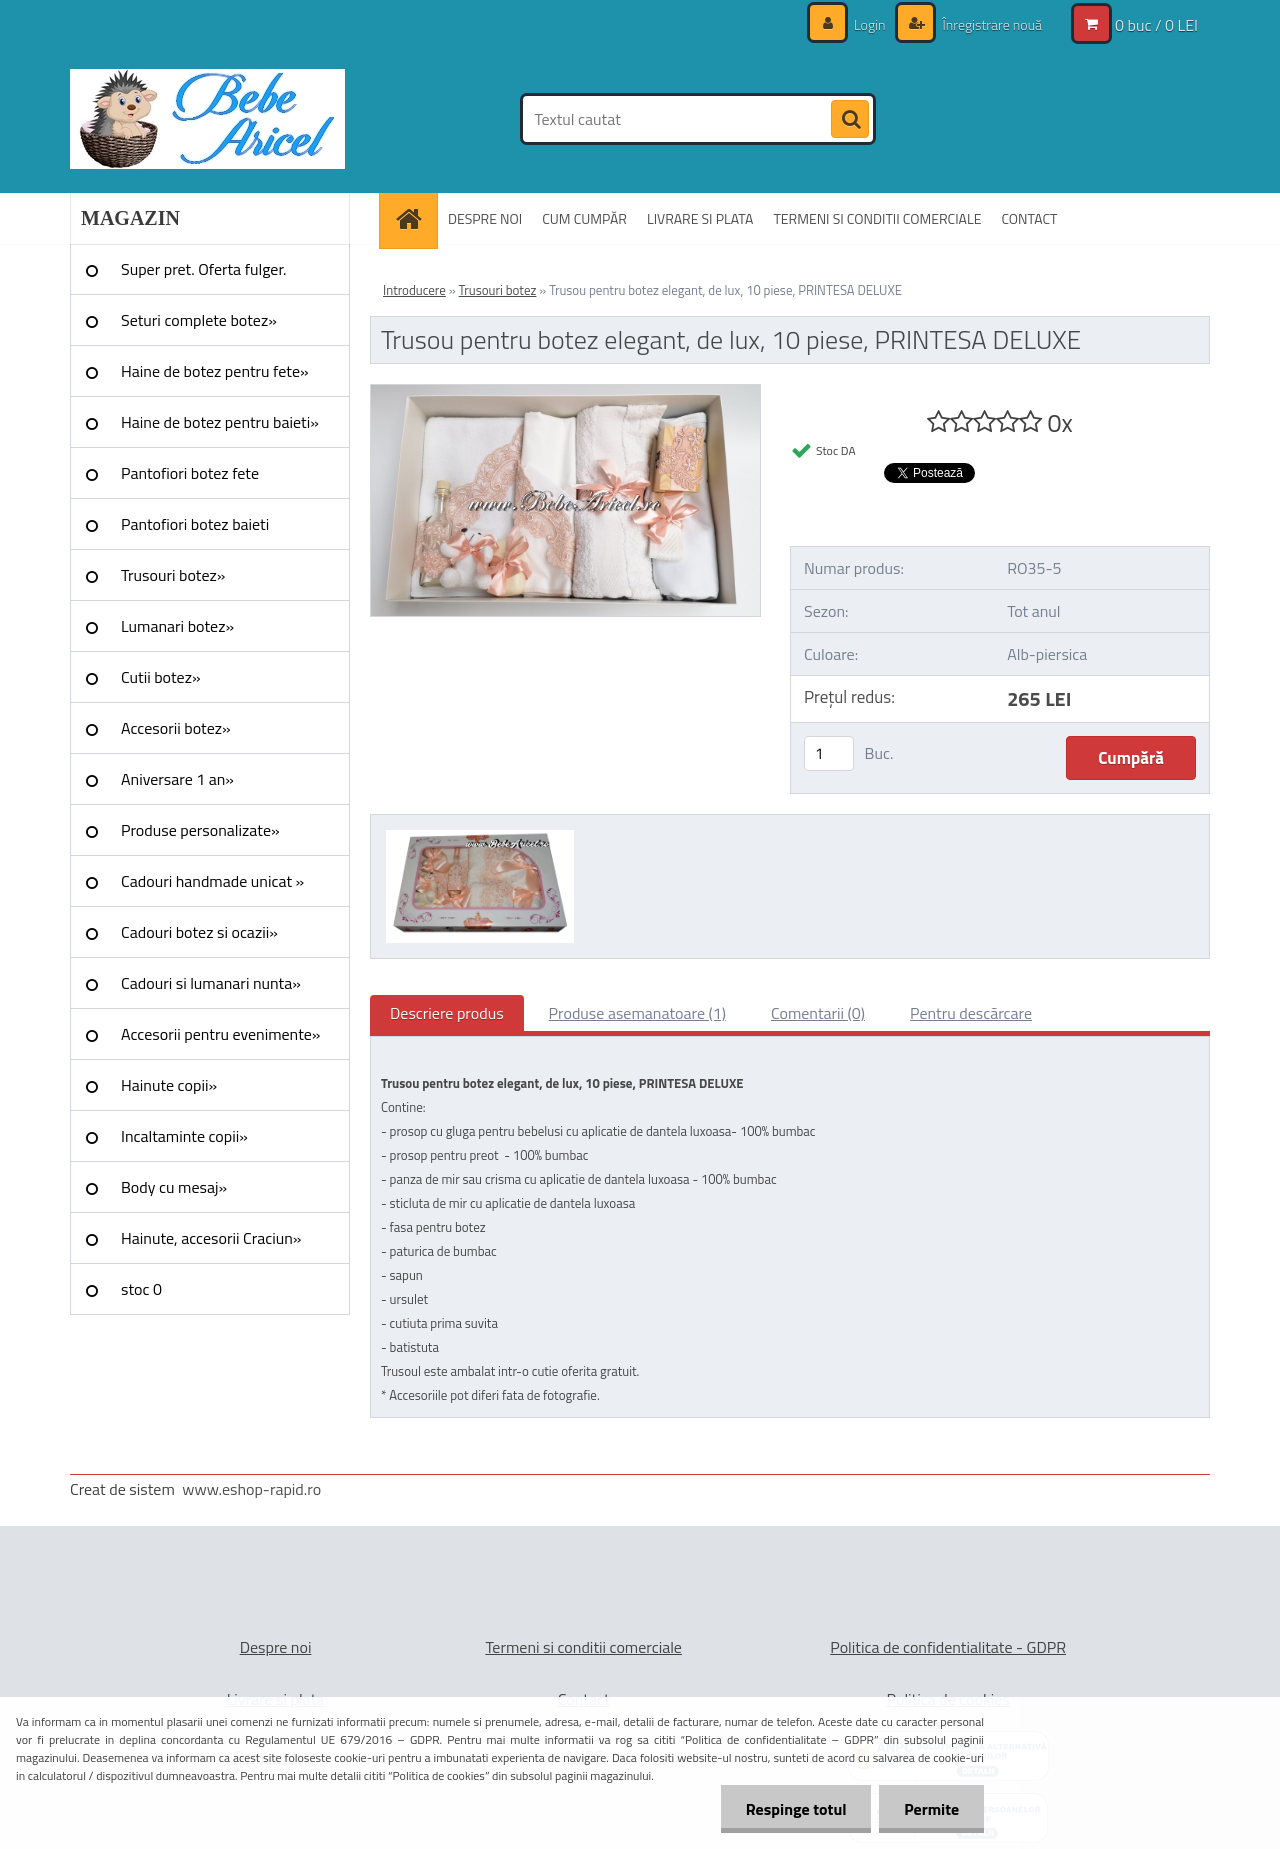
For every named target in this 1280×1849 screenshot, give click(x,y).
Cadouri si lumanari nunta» (211, 983)
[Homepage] (415, 218)
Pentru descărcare (971, 1013)
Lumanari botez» (177, 626)
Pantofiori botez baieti (195, 524)
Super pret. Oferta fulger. (204, 269)
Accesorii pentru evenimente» (220, 1034)
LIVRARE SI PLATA (700, 218)
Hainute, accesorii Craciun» (211, 1238)
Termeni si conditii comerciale (583, 1647)
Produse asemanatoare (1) (637, 1013)
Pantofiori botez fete (190, 473)
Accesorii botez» (176, 728)
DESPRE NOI (485, 218)
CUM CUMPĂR (584, 218)
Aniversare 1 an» (177, 779)
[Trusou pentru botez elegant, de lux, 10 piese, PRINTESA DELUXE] (565, 393)
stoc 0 (141, 1289)
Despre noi (276, 1647)
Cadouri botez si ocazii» (199, 932)
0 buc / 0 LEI (1156, 25)
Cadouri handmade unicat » (212, 881)
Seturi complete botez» (199, 320)
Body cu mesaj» (174, 1187)
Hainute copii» (169, 1085)
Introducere (414, 290)
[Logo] (207, 119)
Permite (931, 1809)
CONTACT (1029, 218)
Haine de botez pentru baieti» (220, 422)
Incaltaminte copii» (184, 1136)
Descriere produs (447, 1013)
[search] (850, 120)
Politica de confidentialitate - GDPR (948, 1647)
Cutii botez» (161, 677)
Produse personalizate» (200, 830)
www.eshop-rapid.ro (251, 1489)
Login (870, 24)
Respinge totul (795, 1809)
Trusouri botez (498, 290)
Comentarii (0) (818, 1013)
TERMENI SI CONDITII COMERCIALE (877, 218)
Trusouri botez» (173, 575)
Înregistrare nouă (990, 24)
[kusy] (829, 753)
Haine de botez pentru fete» (215, 371)
